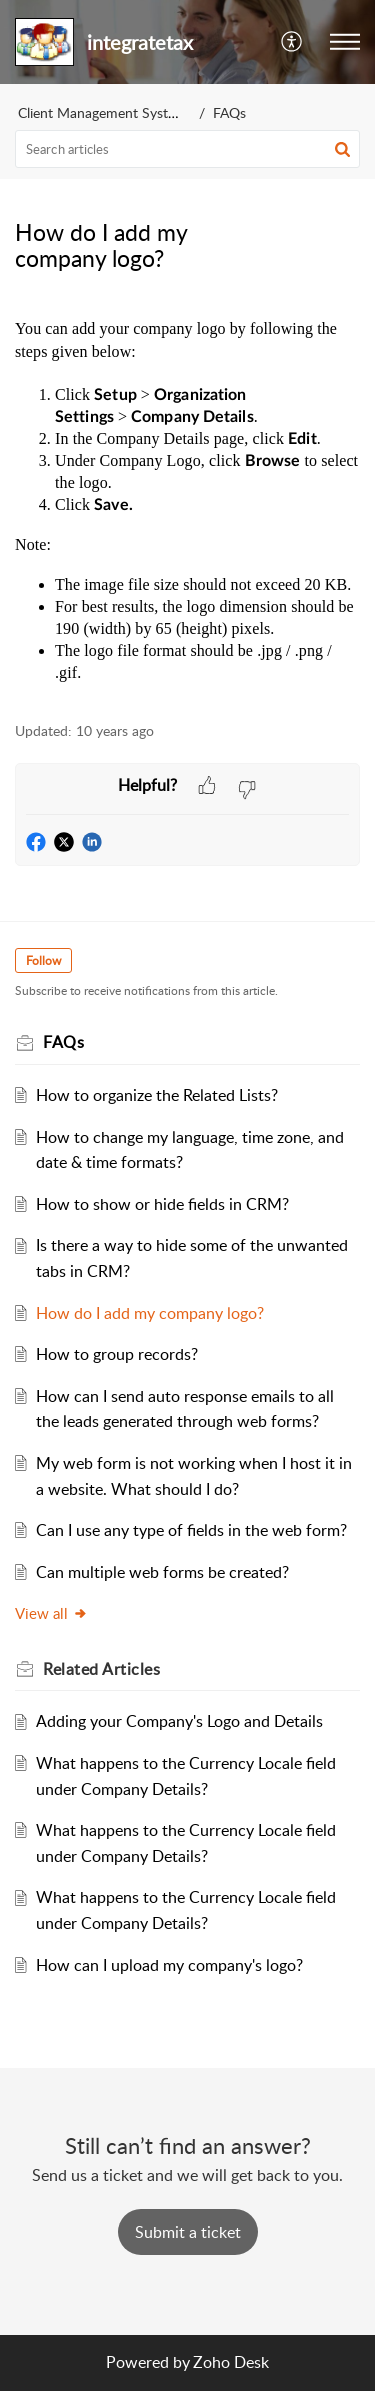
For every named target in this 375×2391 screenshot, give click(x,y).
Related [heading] (101, 1669)
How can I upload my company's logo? (169, 1965)
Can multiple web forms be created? (162, 1572)
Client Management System (102, 112)
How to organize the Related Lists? (157, 1095)
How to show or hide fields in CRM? (162, 1204)
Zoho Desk (231, 2362)
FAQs (229, 112)
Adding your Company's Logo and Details (179, 1721)
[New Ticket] (188, 2232)
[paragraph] (187, 498)
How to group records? (117, 1354)
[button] (292, 42)
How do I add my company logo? (150, 1313)
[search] (187, 149)
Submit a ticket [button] (188, 2232)
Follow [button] (43, 960)
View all (51, 1613)
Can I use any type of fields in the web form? (191, 1530)
